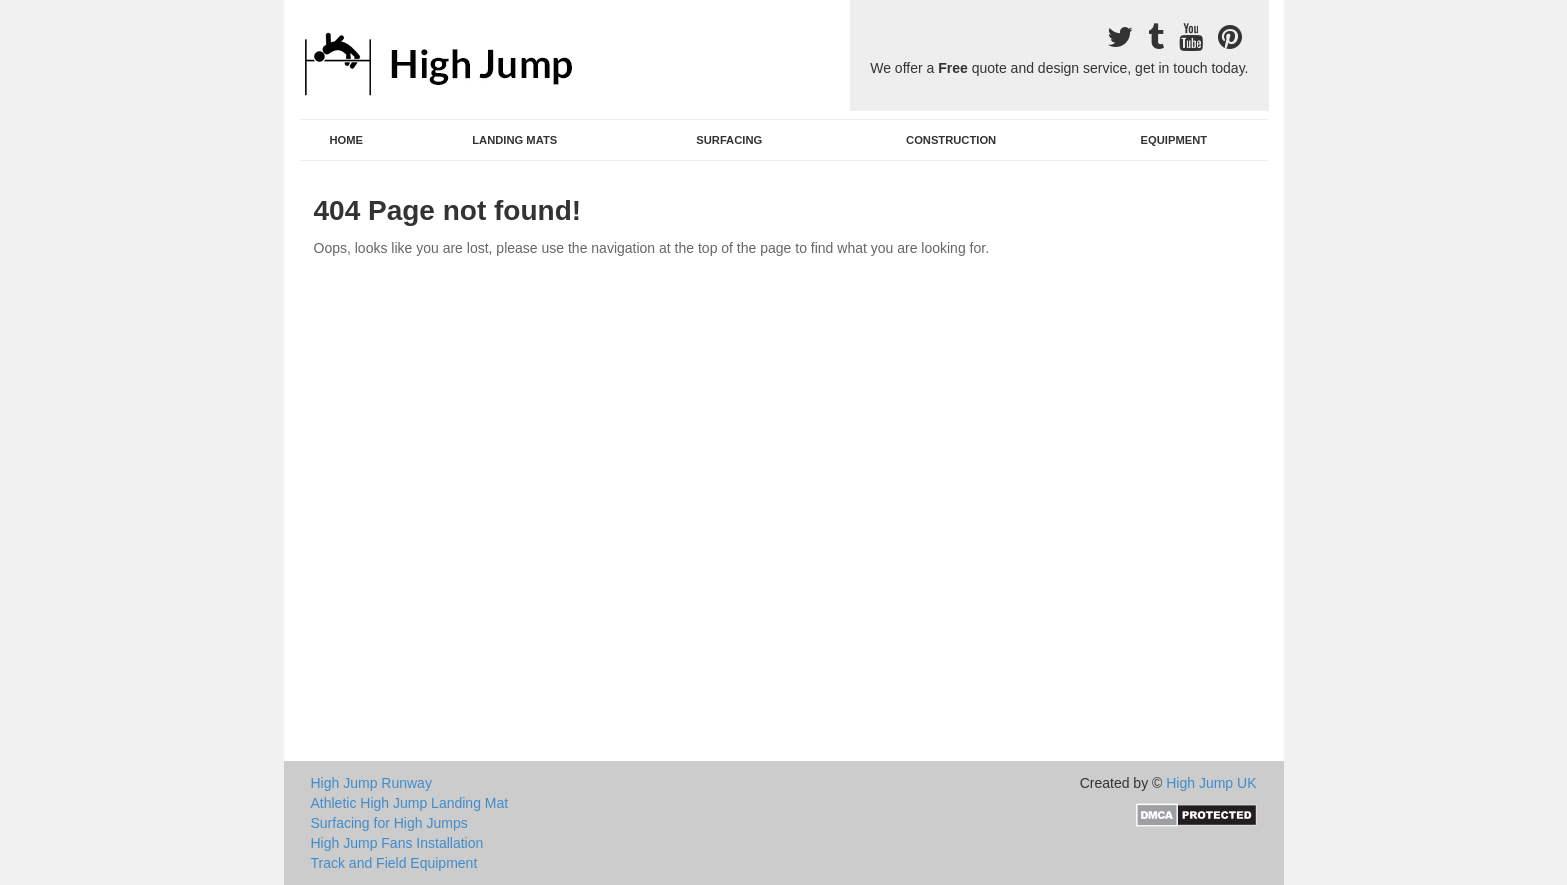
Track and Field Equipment (394, 863)
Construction (951, 140)
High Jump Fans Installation (397, 843)
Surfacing (729, 140)
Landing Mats (514, 140)
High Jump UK (1211, 783)
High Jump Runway (371, 783)
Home (346, 140)
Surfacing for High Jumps (389, 823)
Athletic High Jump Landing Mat (410, 803)
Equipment (1174, 140)
